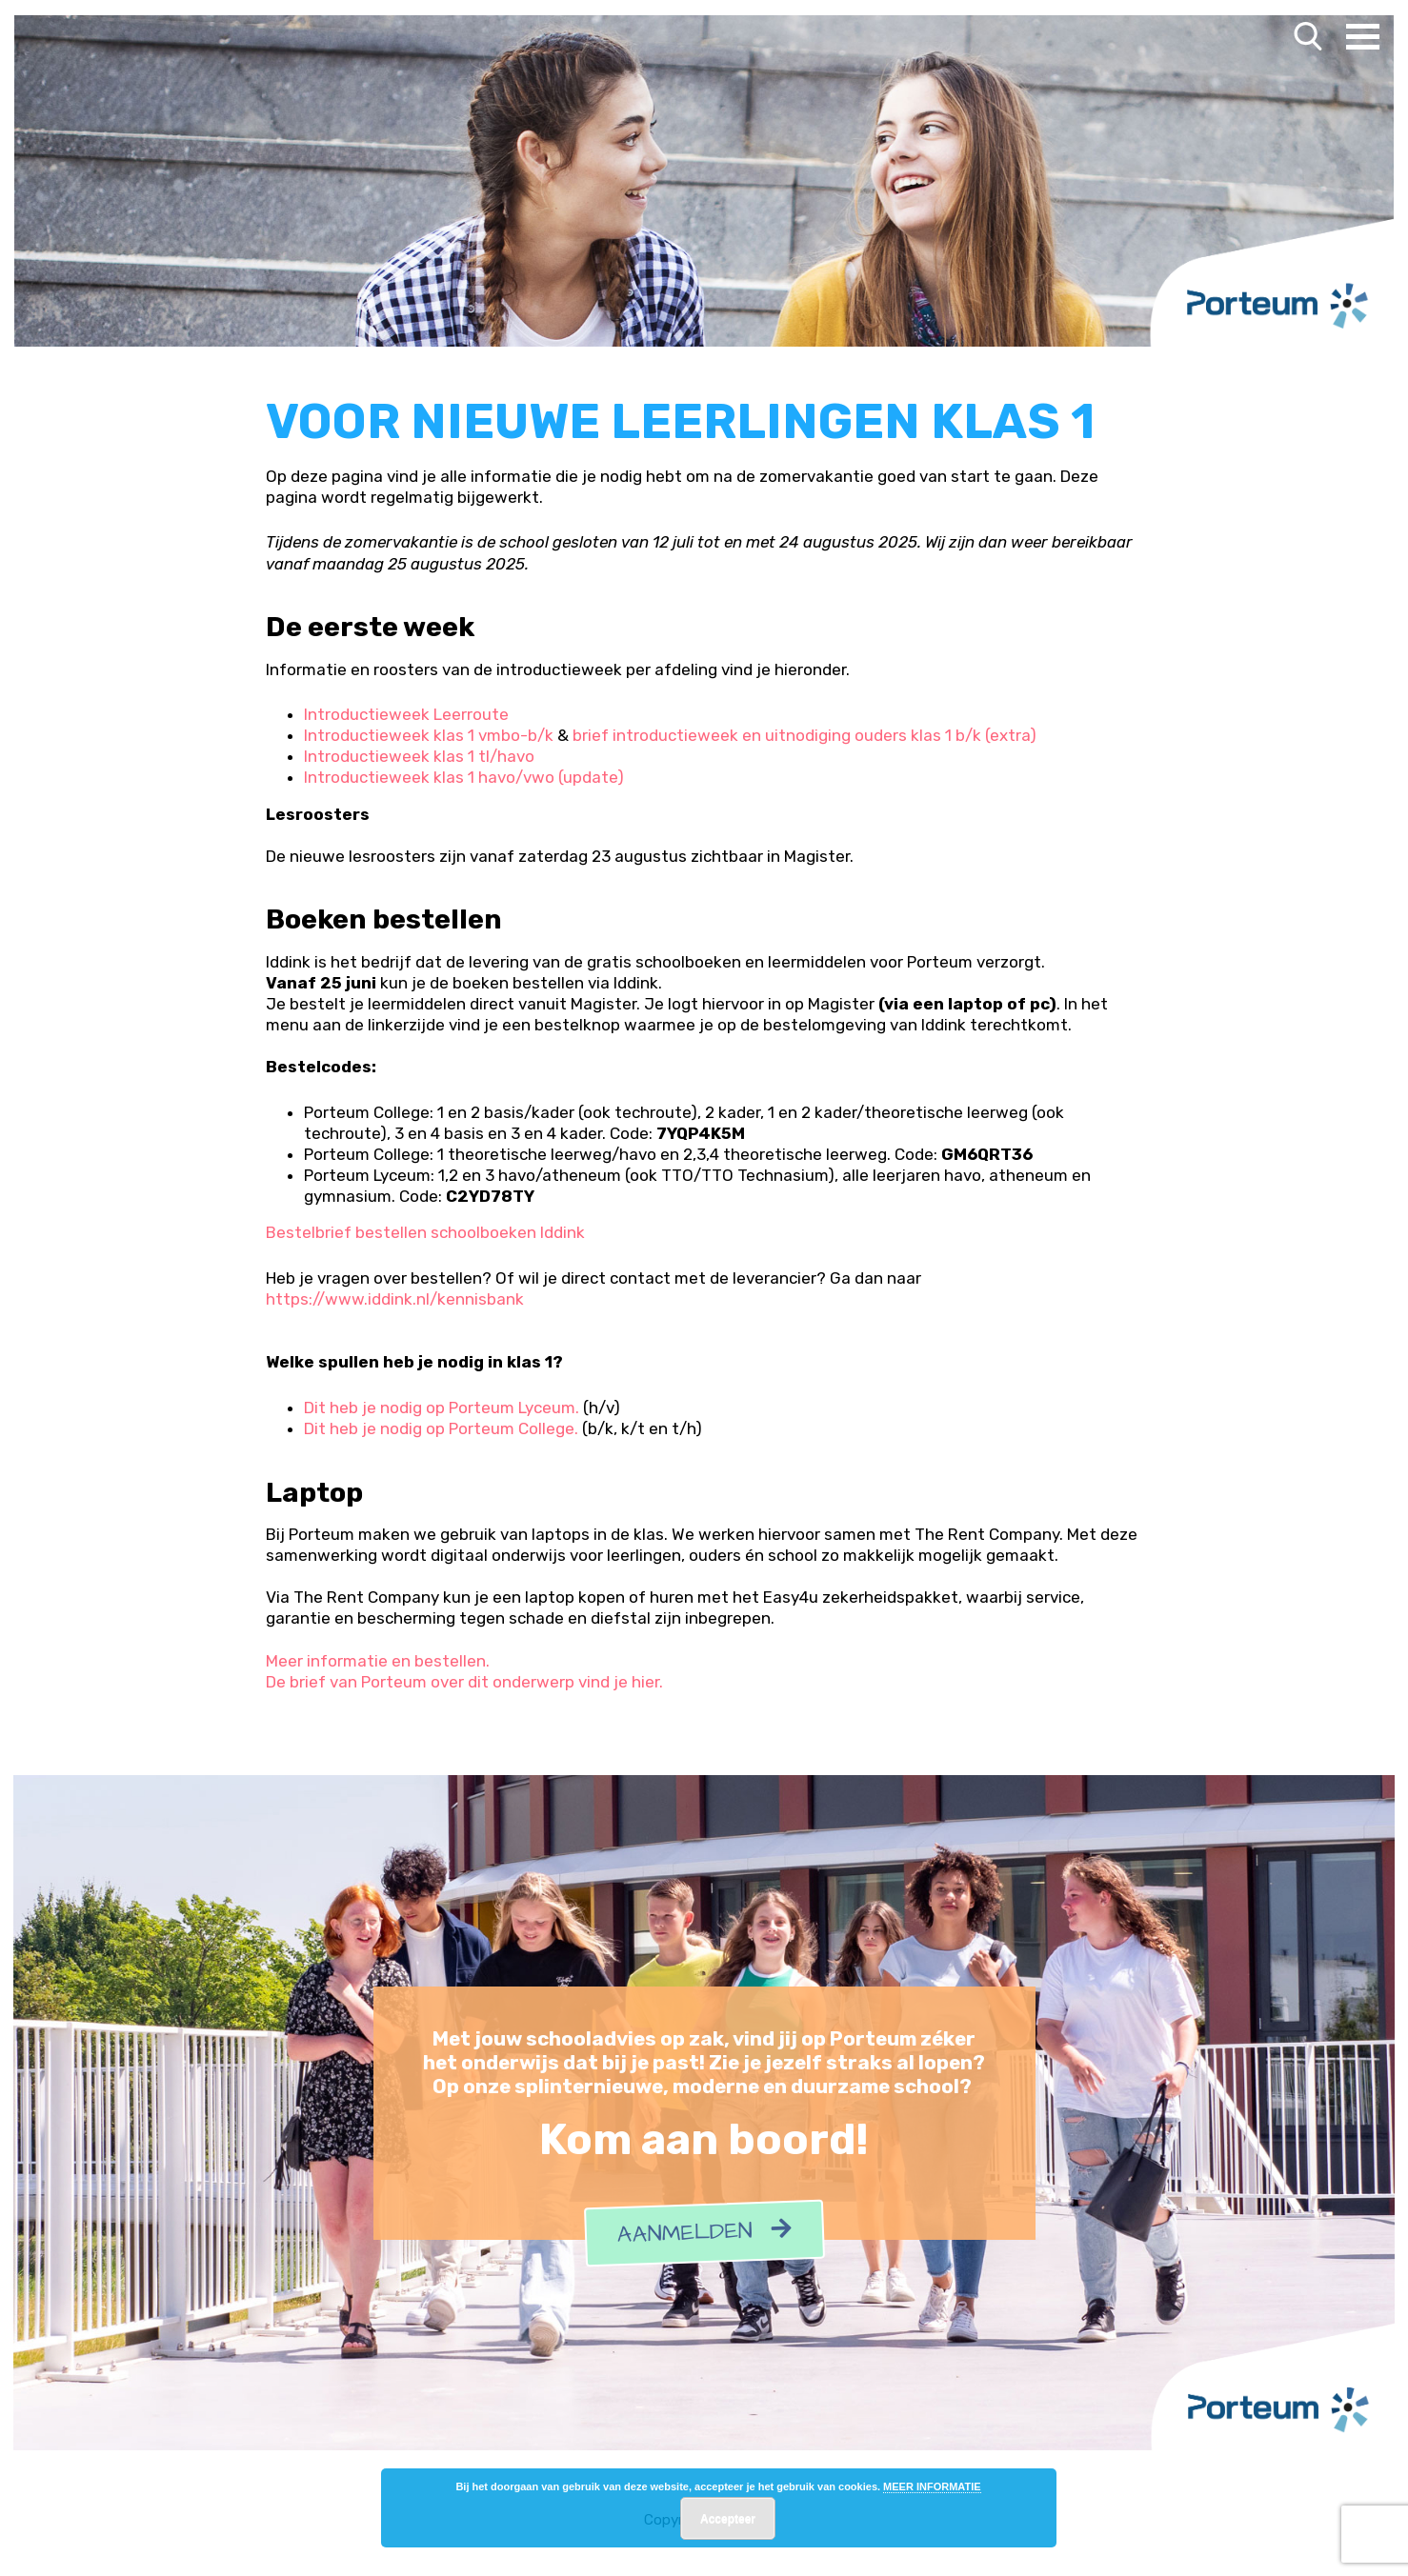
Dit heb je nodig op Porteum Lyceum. (441, 1407)
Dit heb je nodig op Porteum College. (441, 1428)
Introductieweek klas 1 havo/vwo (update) (464, 777)
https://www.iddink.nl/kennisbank (395, 1298)
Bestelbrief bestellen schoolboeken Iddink (425, 1232)
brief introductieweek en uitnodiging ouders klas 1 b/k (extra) (804, 735)
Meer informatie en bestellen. (378, 1660)
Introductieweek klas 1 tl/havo (419, 756)
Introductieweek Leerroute (406, 714)
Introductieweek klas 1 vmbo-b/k (428, 735)
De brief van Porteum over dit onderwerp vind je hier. (464, 1681)
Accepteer (727, 2519)
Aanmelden (704, 2233)
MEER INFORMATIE (931, 2486)
